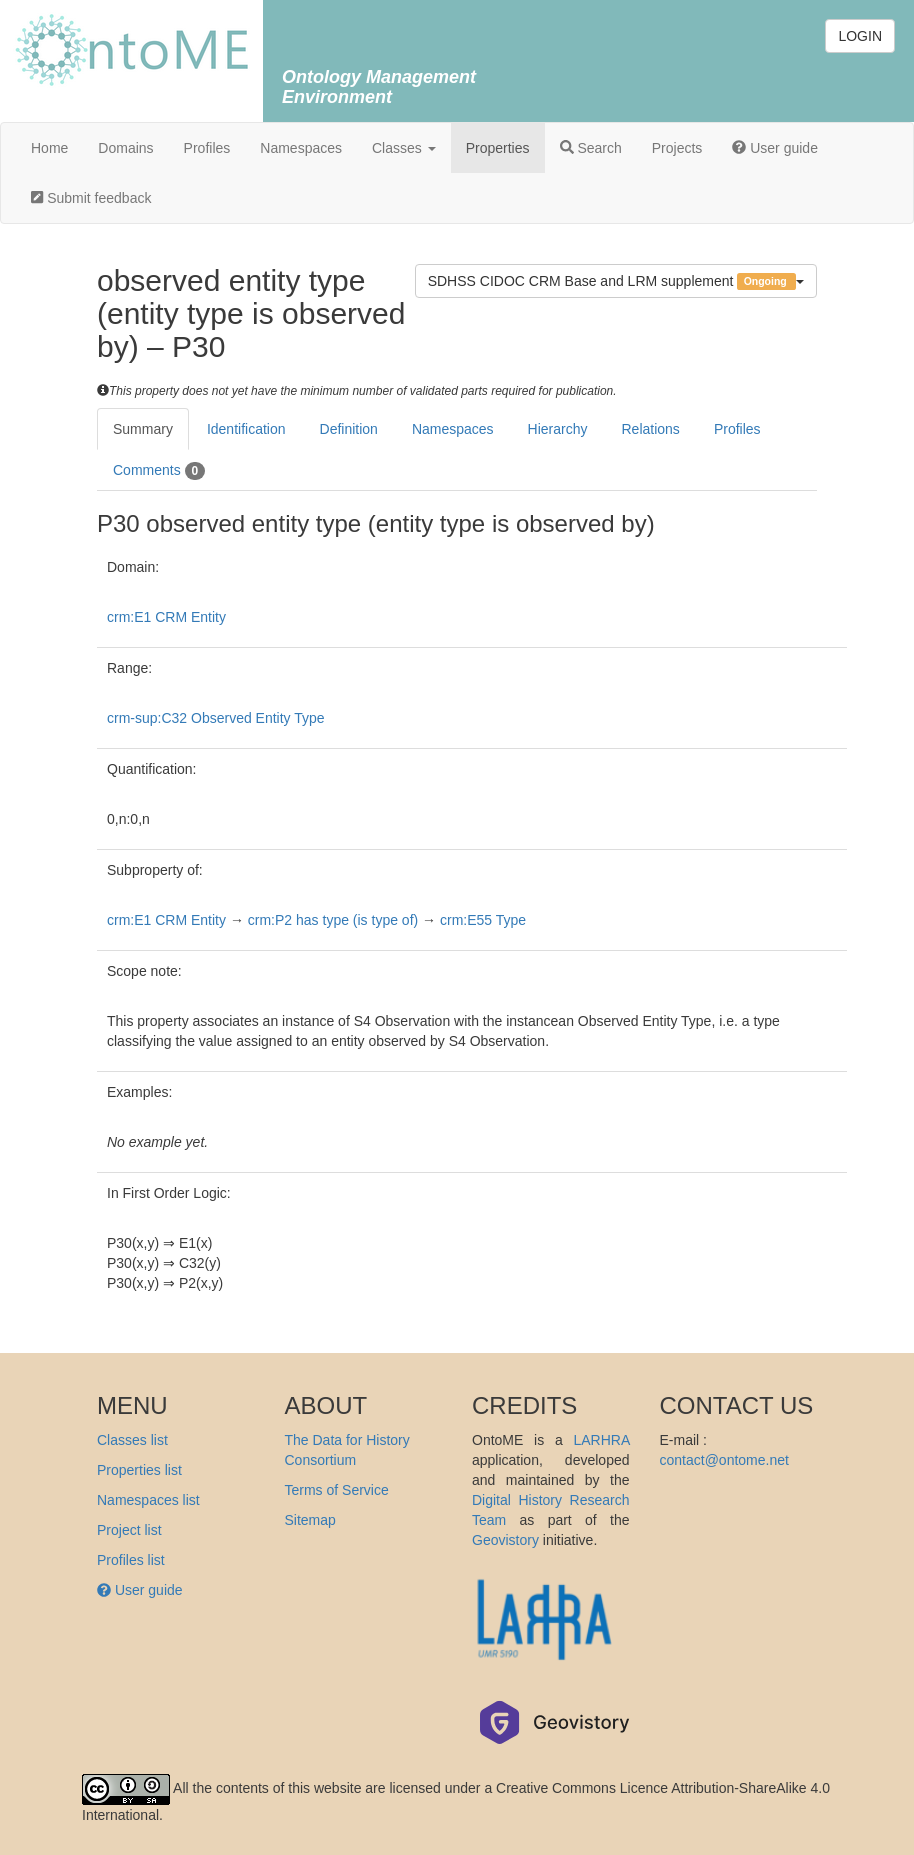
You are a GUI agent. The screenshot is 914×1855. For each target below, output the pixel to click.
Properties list (139, 1470)
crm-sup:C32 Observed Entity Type (216, 718)
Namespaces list (148, 1500)
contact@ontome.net (724, 1460)
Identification (246, 429)
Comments (159, 471)
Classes (404, 148)
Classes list (132, 1440)
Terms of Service (337, 1490)
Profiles (207, 148)
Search (591, 148)
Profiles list (131, 1560)
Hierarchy (558, 429)
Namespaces (301, 148)
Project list (129, 1530)
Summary (143, 429)
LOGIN (860, 36)
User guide (775, 148)
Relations (651, 429)
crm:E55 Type (483, 920)
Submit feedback (91, 198)
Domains (125, 148)
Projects (677, 148)
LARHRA (601, 1440)
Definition (349, 429)
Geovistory (505, 1540)
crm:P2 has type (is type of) (333, 920)
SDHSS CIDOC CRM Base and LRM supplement (616, 281)
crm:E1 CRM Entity (166, 617)
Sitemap (310, 1520)
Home (49, 148)
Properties (498, 148)
